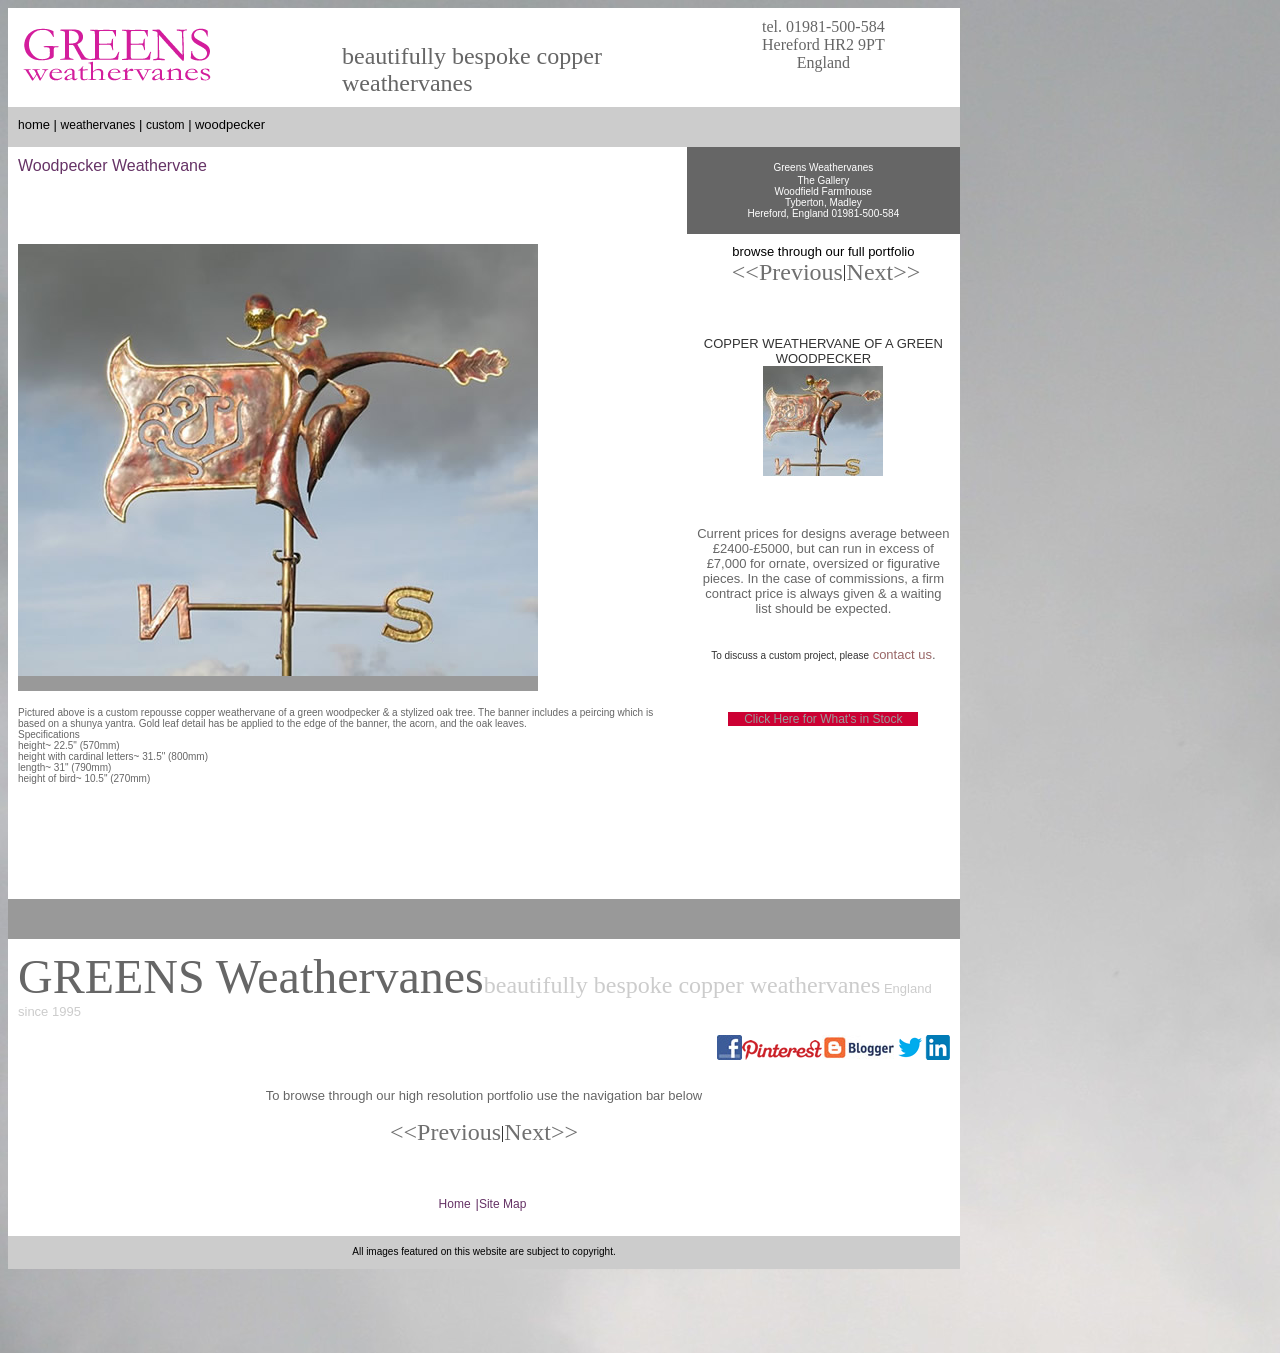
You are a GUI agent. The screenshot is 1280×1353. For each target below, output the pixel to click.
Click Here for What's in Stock (823, 719)
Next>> (541, 1132)
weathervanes (98, 125)
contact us (902, 654)
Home (455, 1204)
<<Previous (787, 272)
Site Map (502, 1204)
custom (165, 125)
